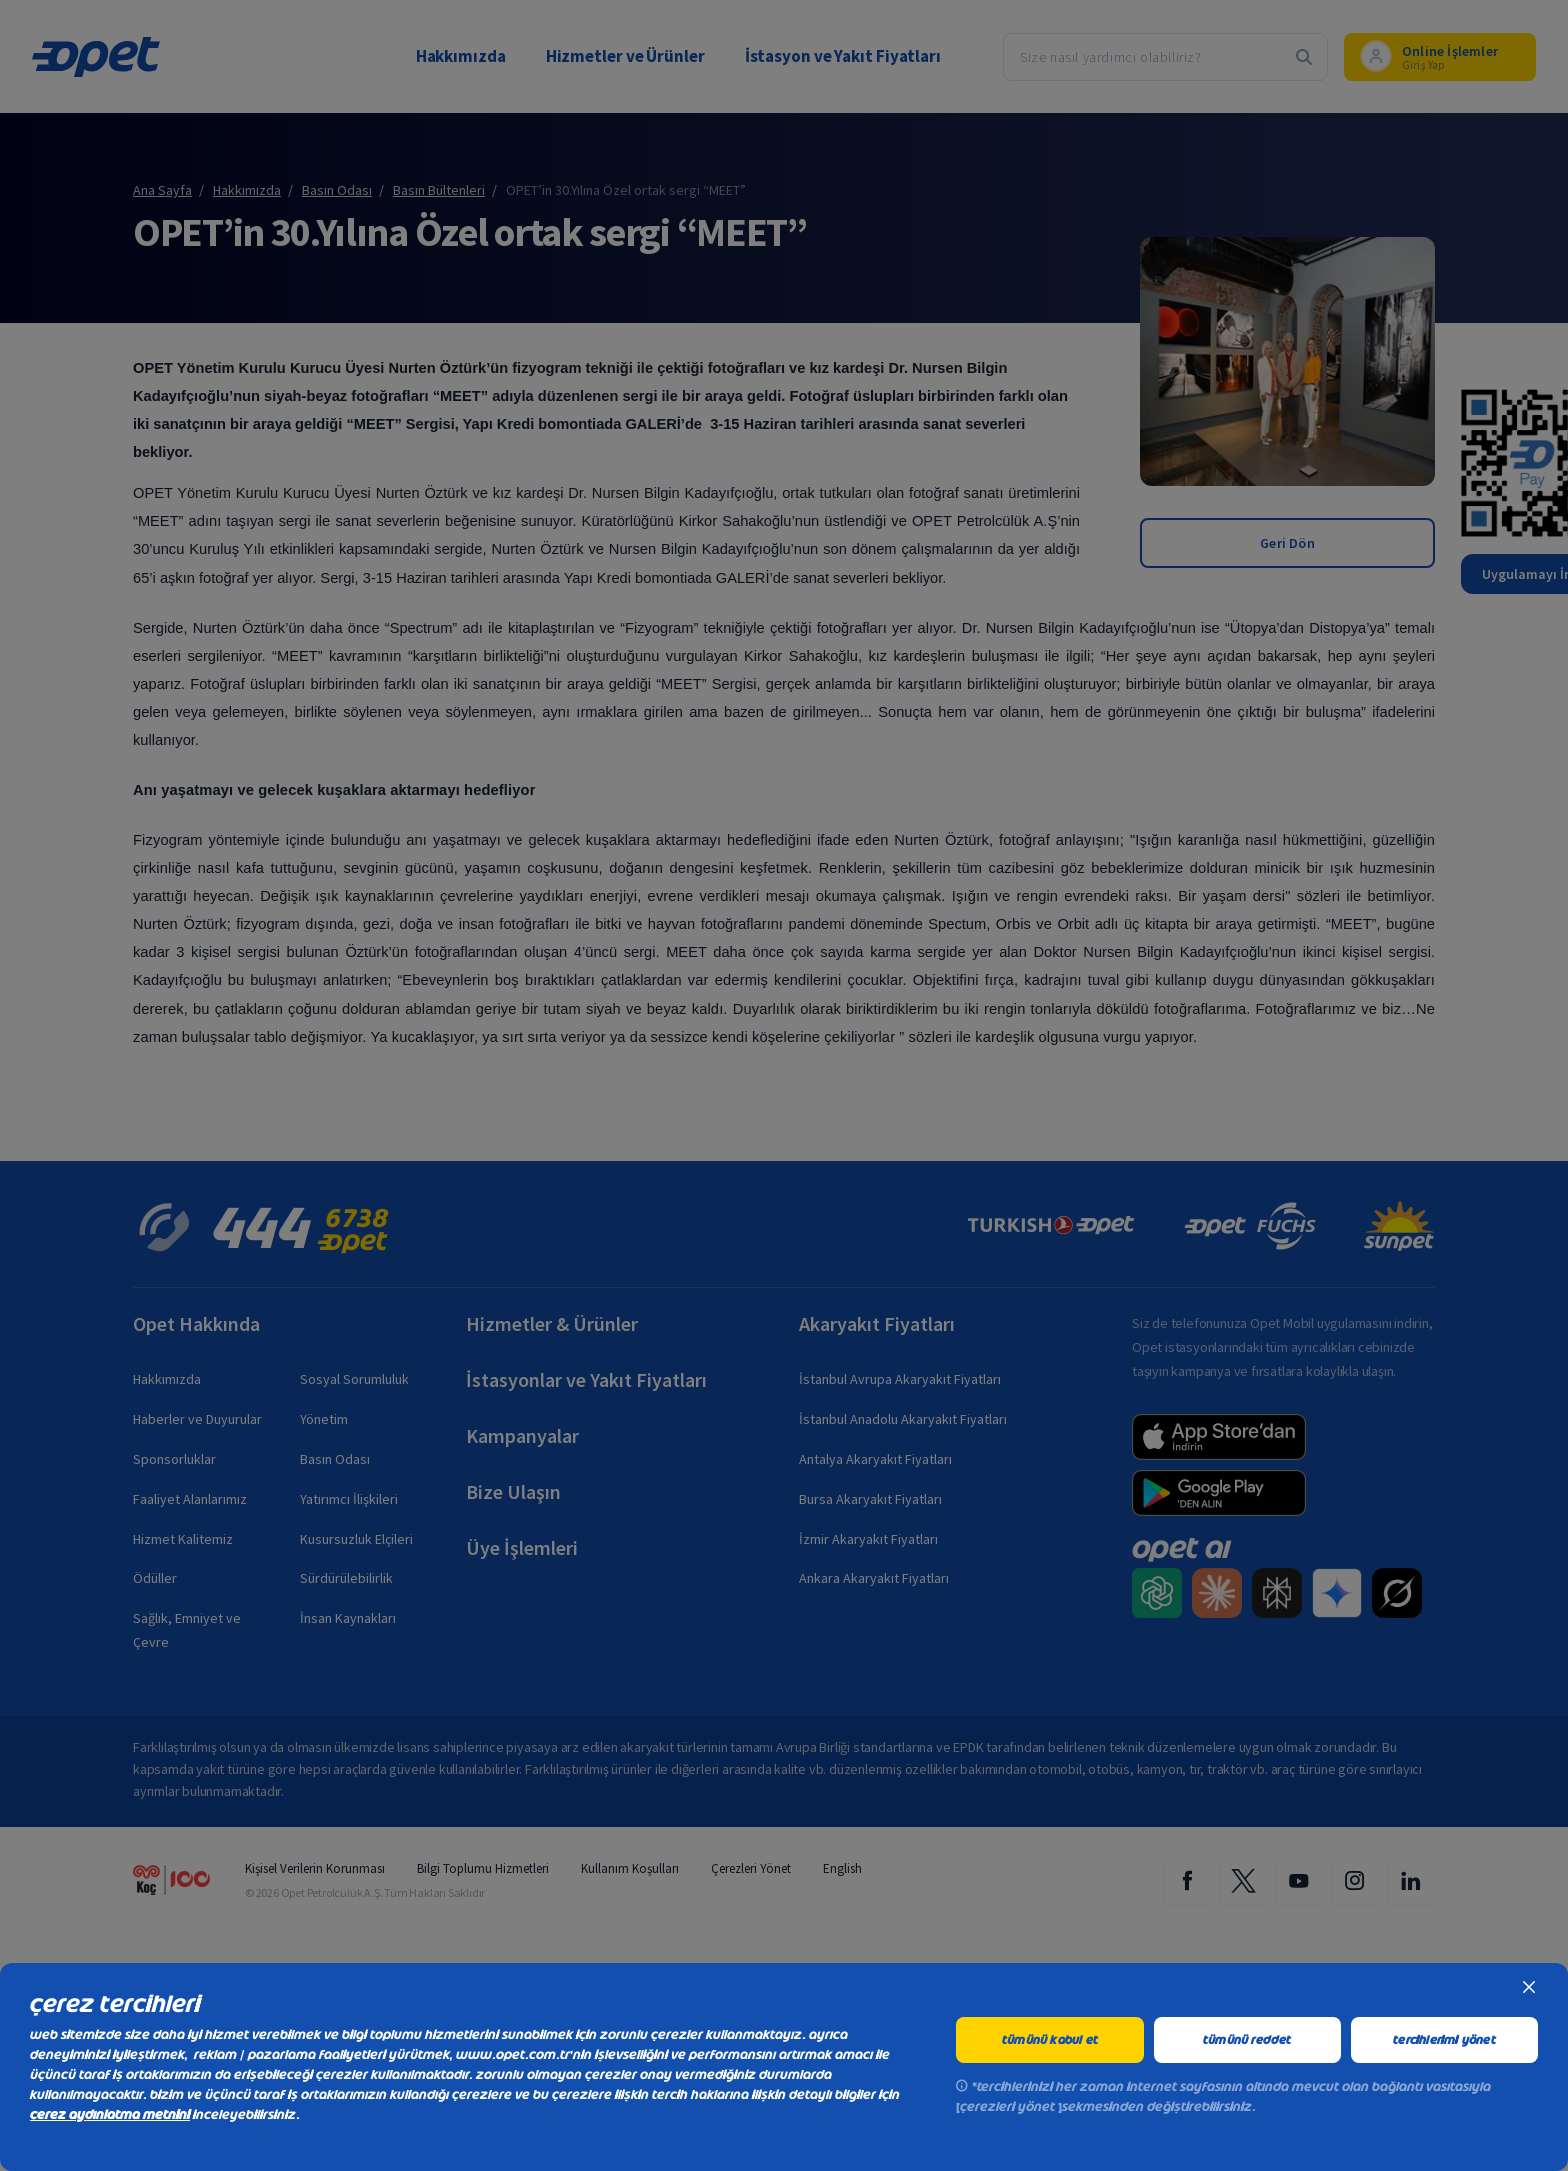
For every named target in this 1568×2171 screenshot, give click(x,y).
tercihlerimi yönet (1444, 2040)
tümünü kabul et (1050, 2040)
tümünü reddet (1247, 2040)
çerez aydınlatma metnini (110, 2114)
